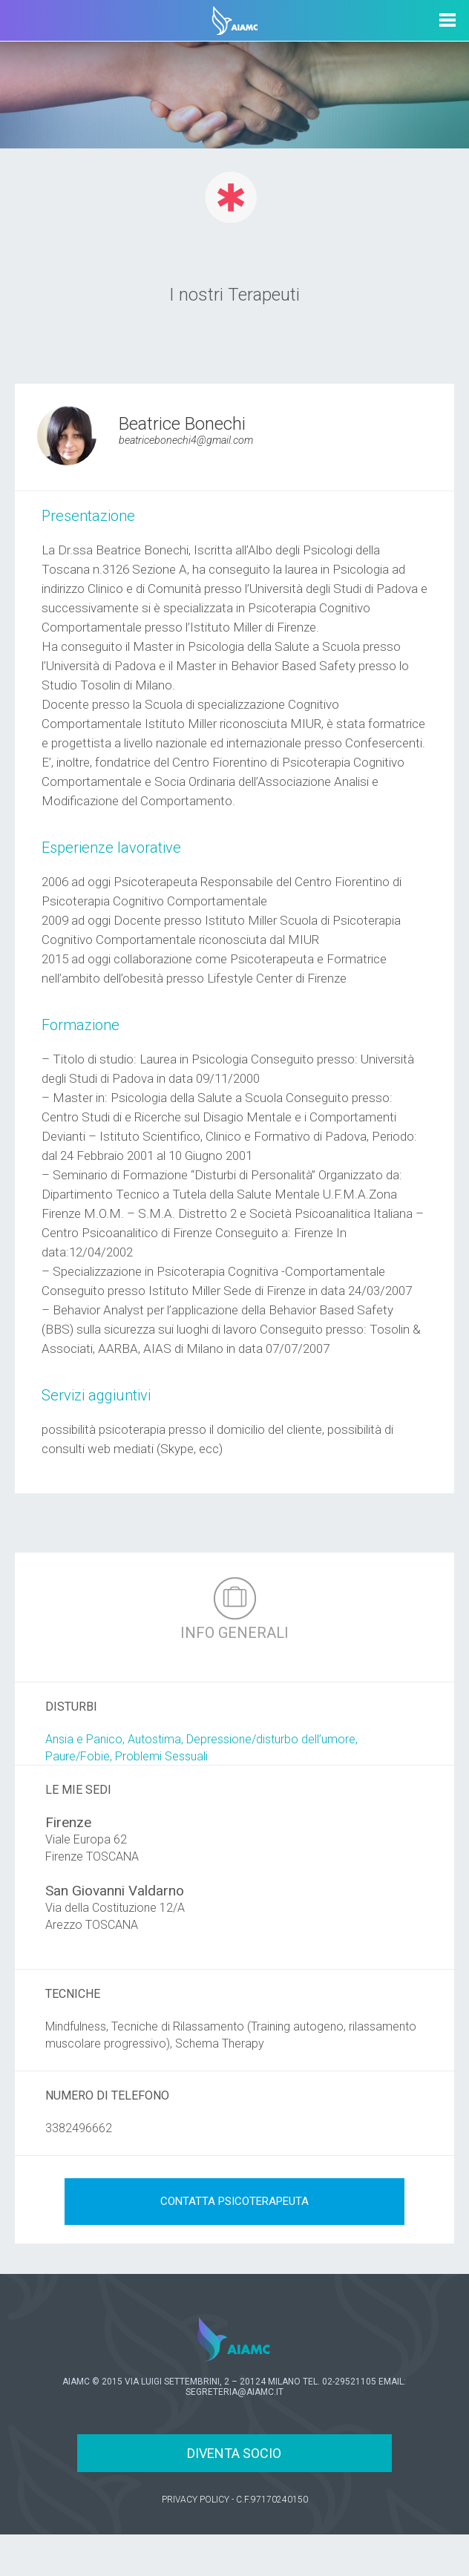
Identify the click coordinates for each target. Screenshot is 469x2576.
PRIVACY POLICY (195, 2499)
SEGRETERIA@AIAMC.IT (234, 2392)
